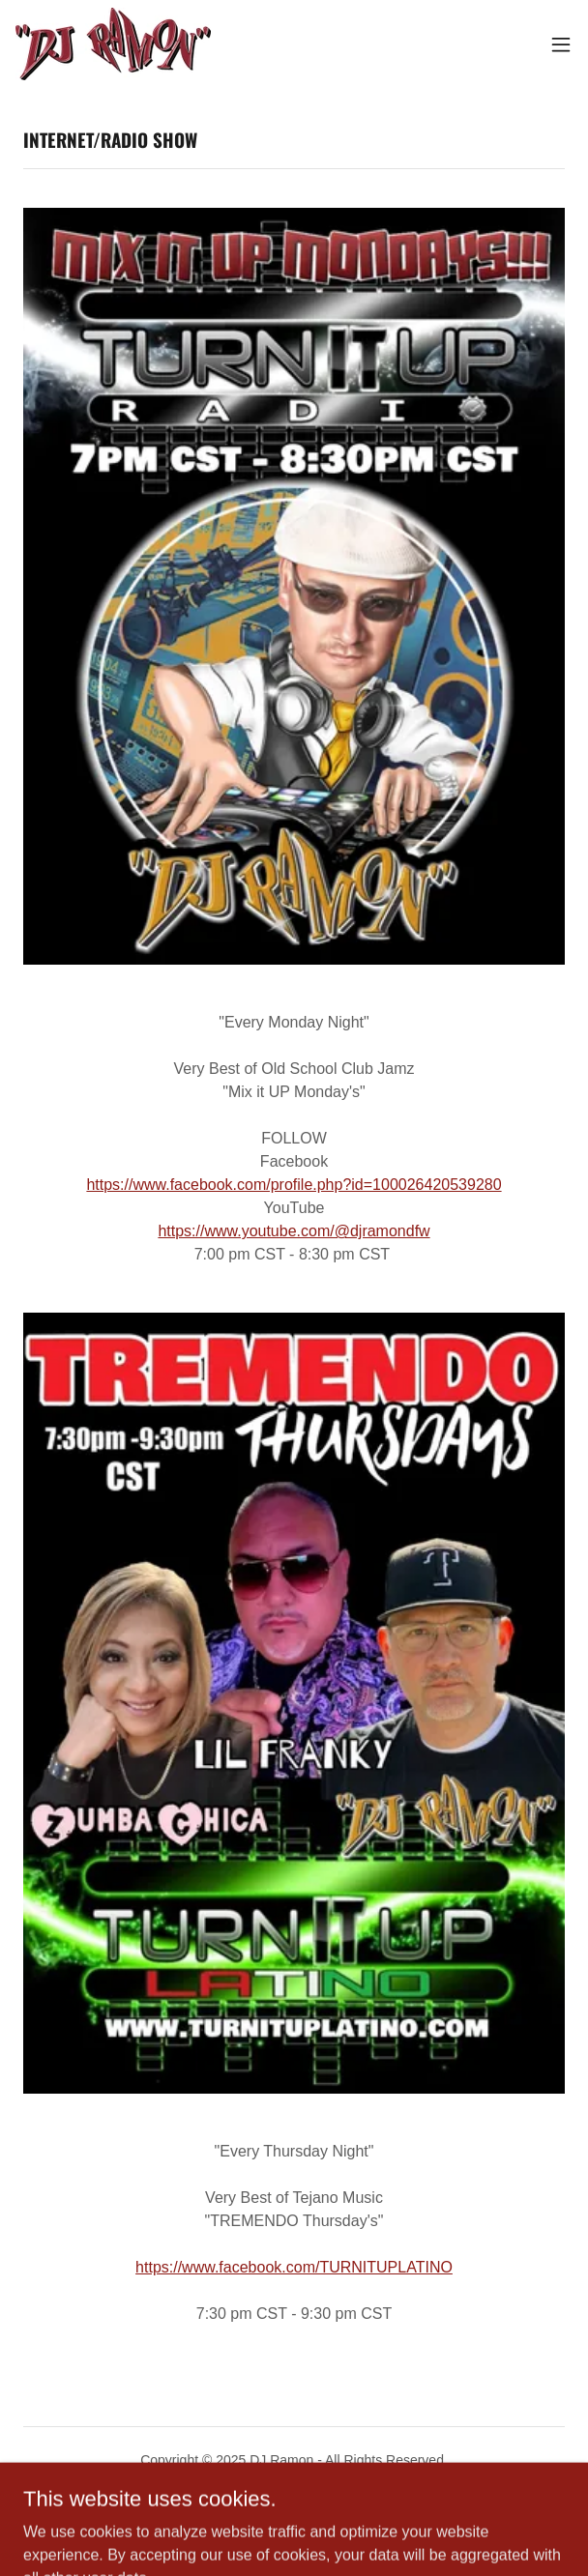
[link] (113, 44)
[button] (561, 44)
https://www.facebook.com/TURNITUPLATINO (294, 2267)
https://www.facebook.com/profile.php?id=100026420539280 (293, 1184)
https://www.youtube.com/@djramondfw (293, 1231)
